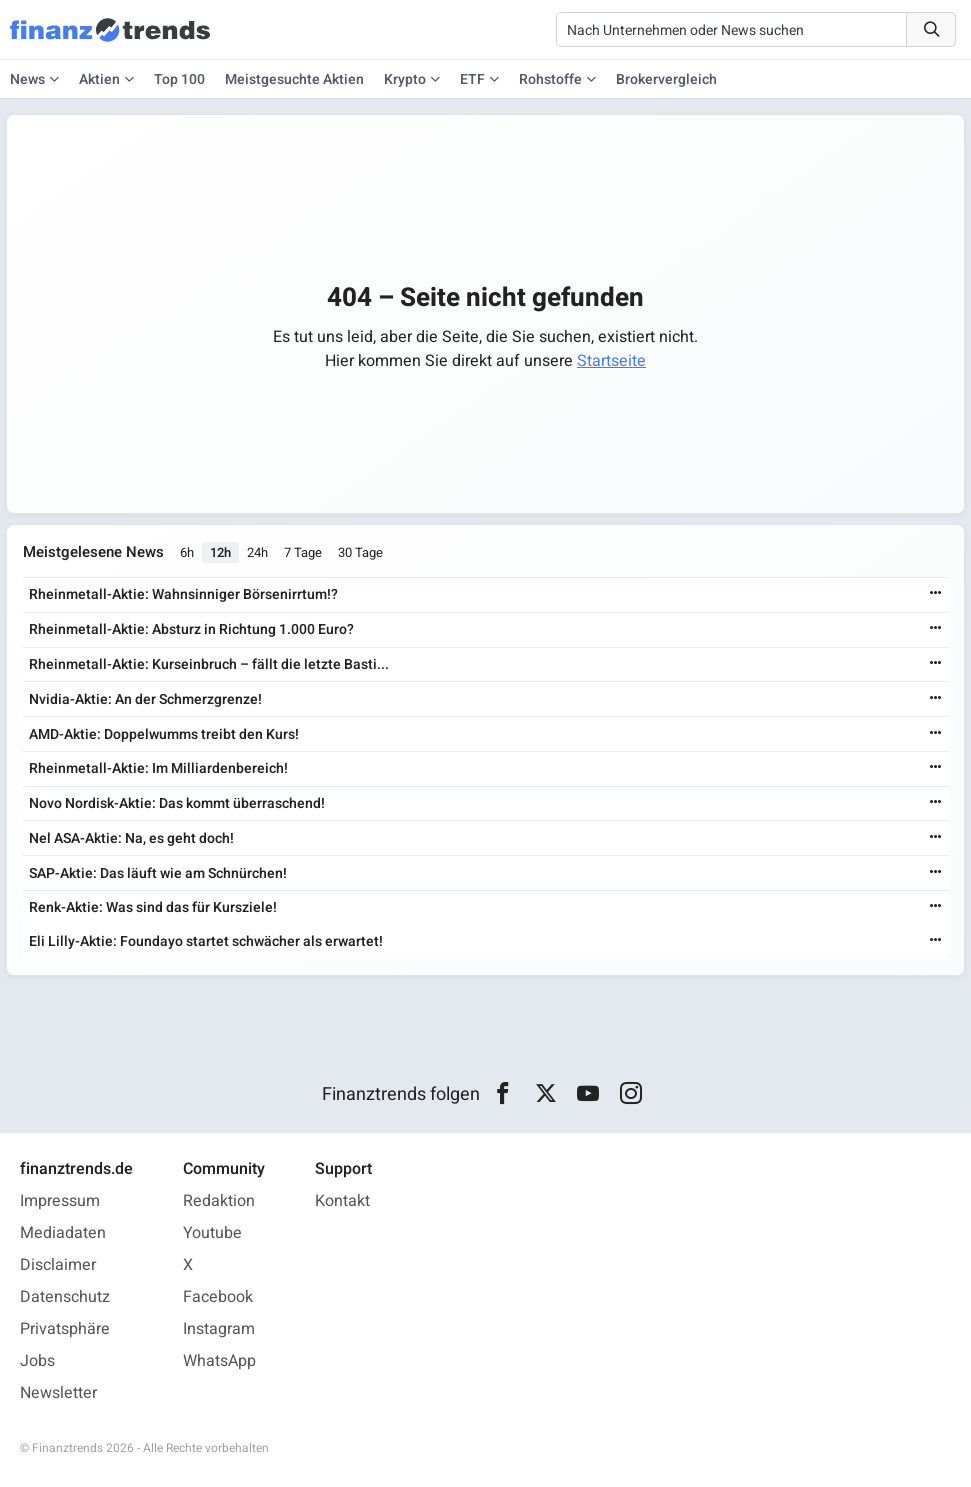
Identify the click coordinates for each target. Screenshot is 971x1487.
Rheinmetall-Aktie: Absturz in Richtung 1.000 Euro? (191, 629)
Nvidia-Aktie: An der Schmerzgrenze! (145, 699)
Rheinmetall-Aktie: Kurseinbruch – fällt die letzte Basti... (209, 664)
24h (257, 552)
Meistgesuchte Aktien (294, 79)
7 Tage (303, 552)
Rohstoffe (550, 79)
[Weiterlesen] (936, 594)
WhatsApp (219, 1361)
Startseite (611, 361)
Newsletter (58, 1393)
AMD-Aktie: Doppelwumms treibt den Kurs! (164, 734)
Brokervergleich (666, 79)
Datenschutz (65, 1297)
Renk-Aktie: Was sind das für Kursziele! (153, 907)
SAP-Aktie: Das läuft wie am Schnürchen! (158, 873)
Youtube (212, 1233)
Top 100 (179, 79)
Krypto (405, 79)
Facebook (218, 1297)
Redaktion (219, 1201)
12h (220, 552)
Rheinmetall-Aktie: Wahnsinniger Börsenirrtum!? (183, 594)
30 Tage (360, 552)
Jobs (37, 1361)
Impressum (60, 1201)
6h (187, 552)
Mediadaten (63, 1233)
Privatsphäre (65, 1329)
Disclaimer (58, 1265)
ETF (472, 79)
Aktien (99, 79)
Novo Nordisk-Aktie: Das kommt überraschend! (177, 803)
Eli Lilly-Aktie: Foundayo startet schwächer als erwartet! (206, 941)
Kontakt (342, 1201)
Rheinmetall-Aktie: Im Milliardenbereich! (158, 768)
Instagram (219, 1329)
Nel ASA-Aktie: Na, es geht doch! (131, 838)
